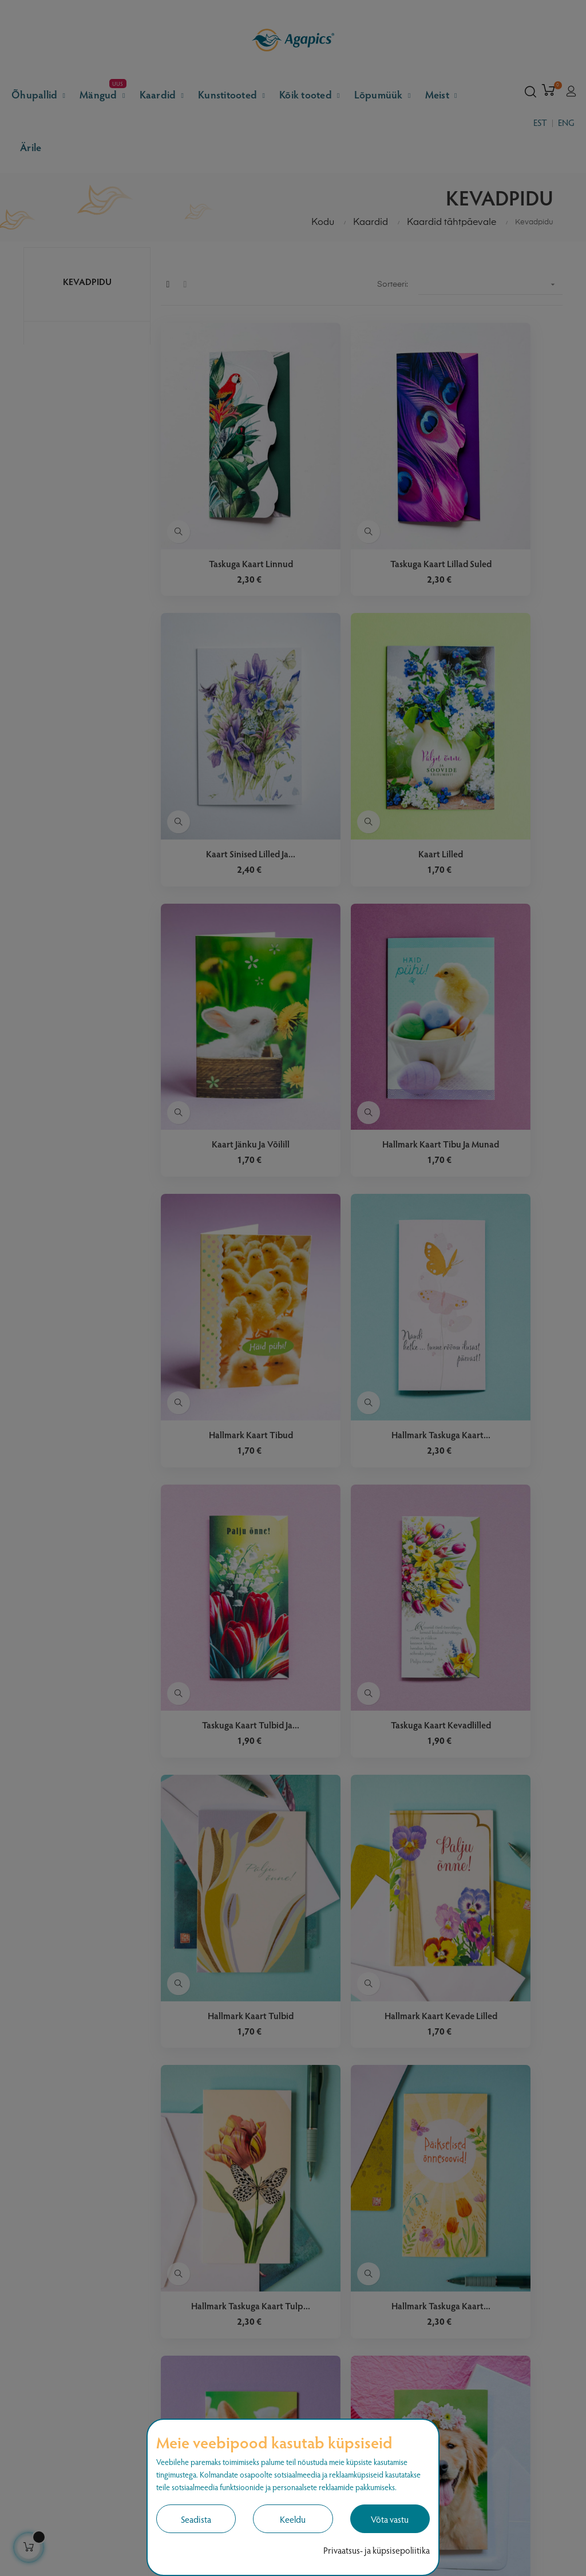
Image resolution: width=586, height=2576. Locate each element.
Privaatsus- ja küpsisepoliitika (376, 2550)
